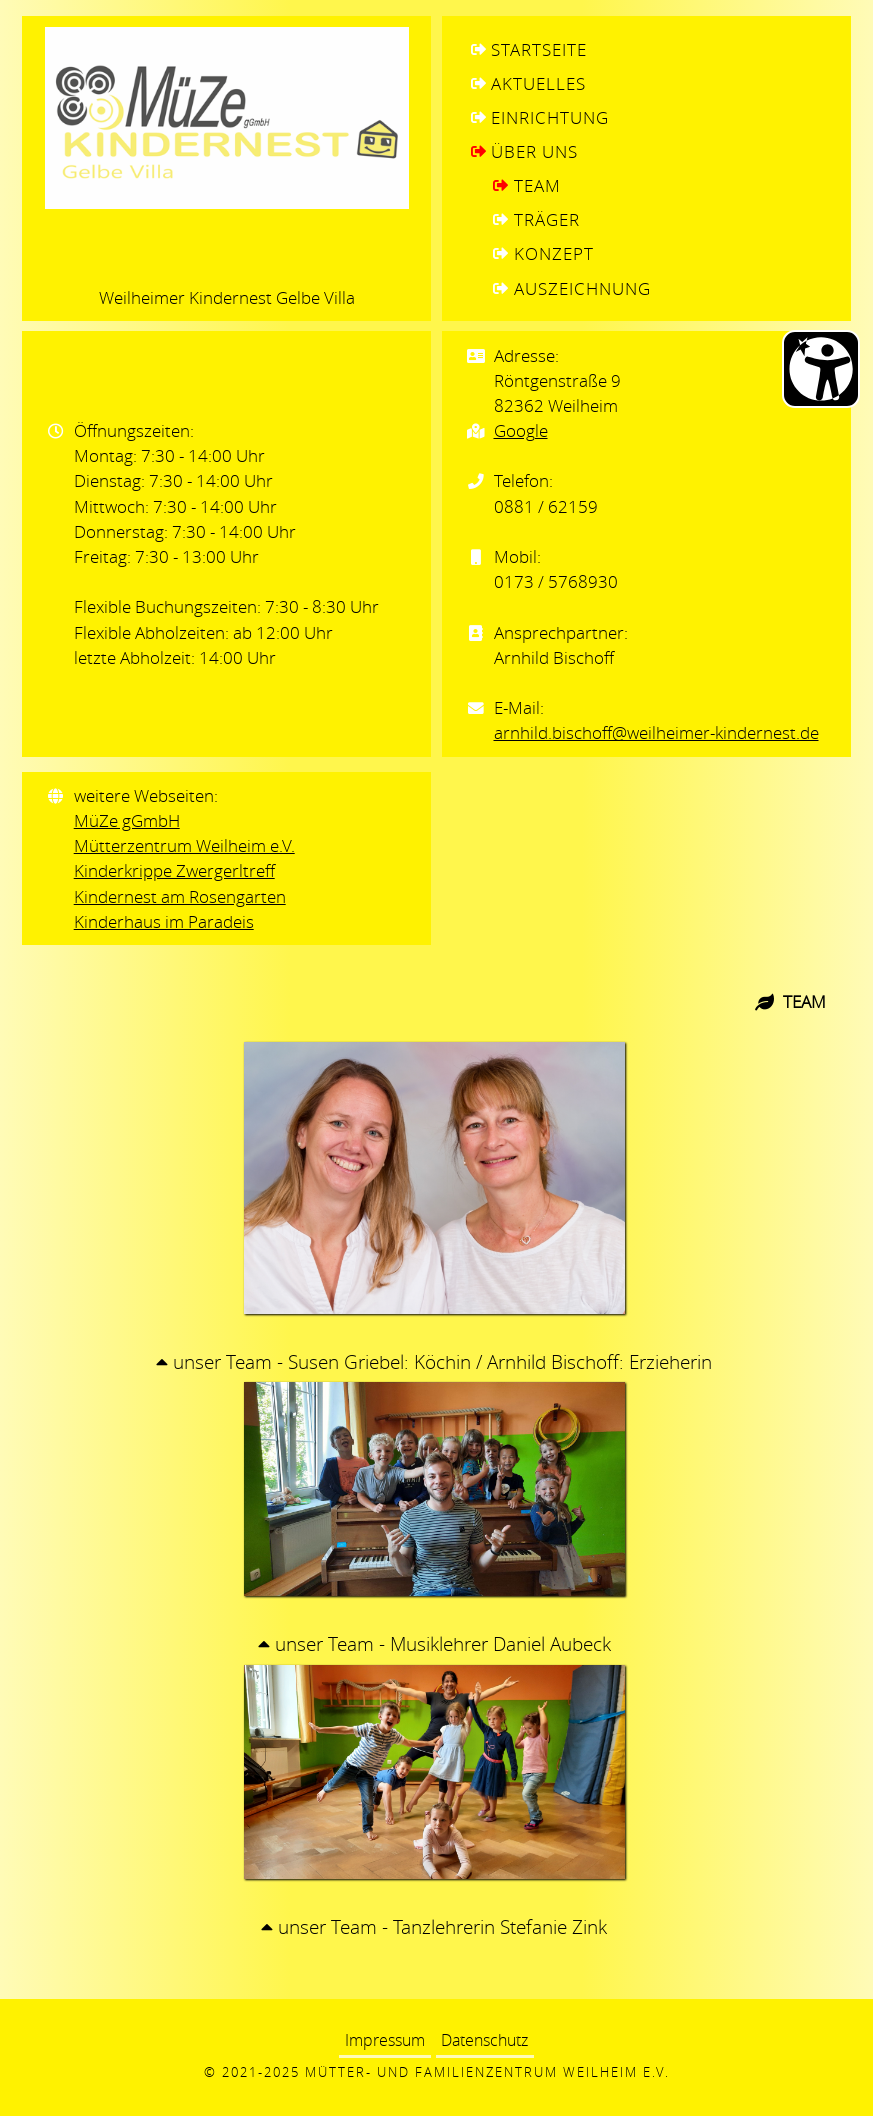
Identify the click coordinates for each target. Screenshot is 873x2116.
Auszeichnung (582, 288)
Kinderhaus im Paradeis (164, 921)
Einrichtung (550, 117)
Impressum (385, 2041)
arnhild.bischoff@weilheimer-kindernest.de (656, 732)
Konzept (554, 253)
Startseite (539, 49)
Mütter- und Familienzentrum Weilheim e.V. (487, 2072)
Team (537, 185)
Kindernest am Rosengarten (180, 896)
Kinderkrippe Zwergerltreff (174, 870)
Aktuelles (538, 83)
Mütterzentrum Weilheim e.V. (184, 845)
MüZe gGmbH (127, 820)
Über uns (534, 151)
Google (521, 430)
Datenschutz (484, 2041)
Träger (547, 219)
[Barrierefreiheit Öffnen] (821, 369)
